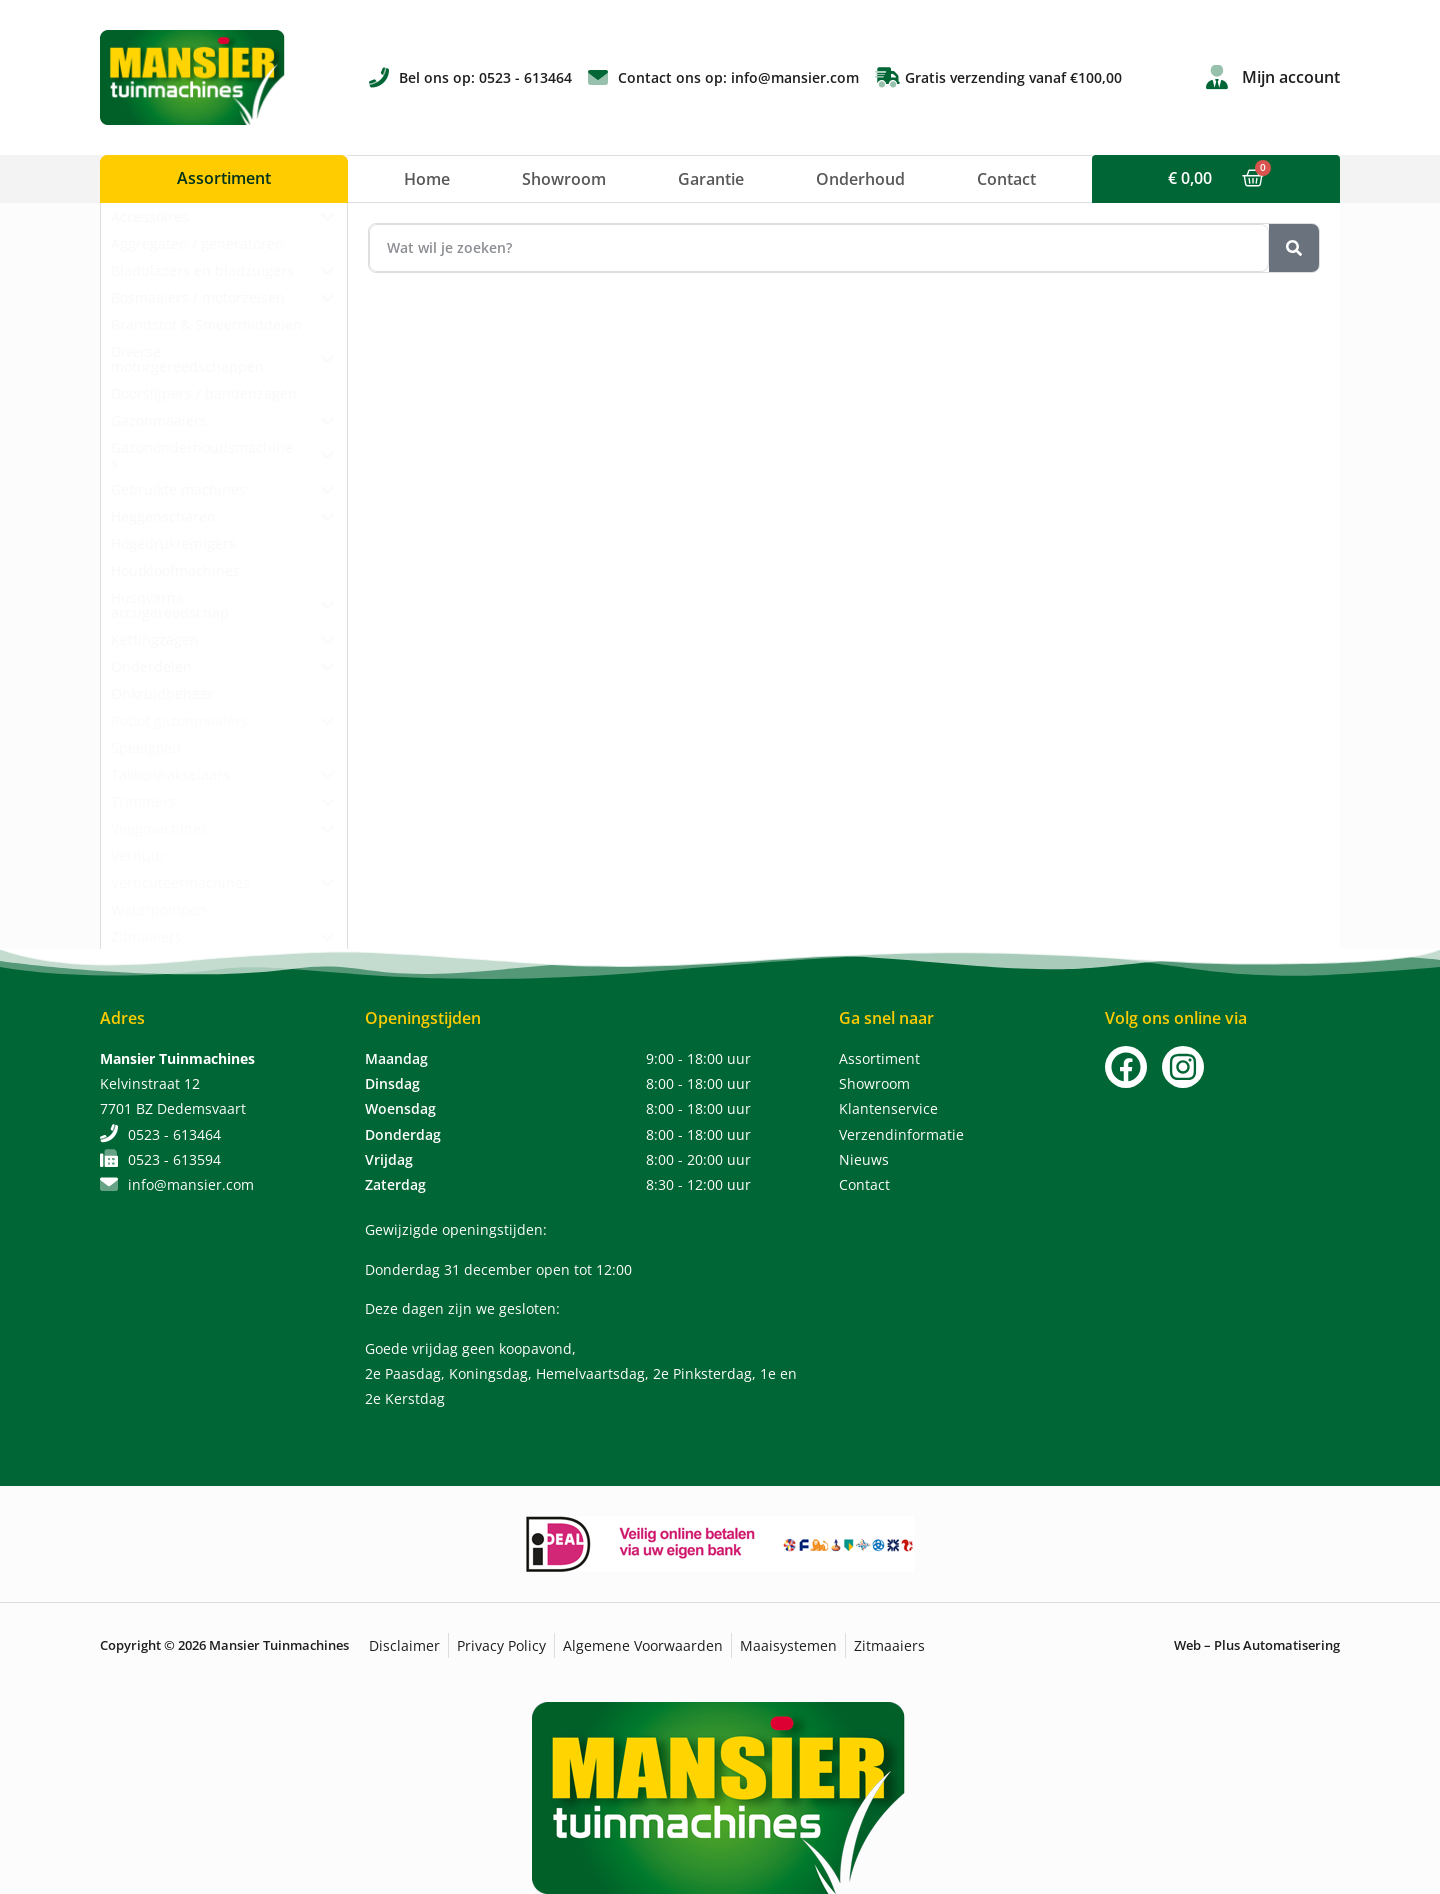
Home (427, 179)
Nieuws (864, 1159)
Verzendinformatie (901, 1134)
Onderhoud (860, 179)
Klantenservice (888, 1108)
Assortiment (879, 1058)
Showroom (564, 179)
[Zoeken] (1294, 248)
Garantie (711, 179)
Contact (1006, 179)
